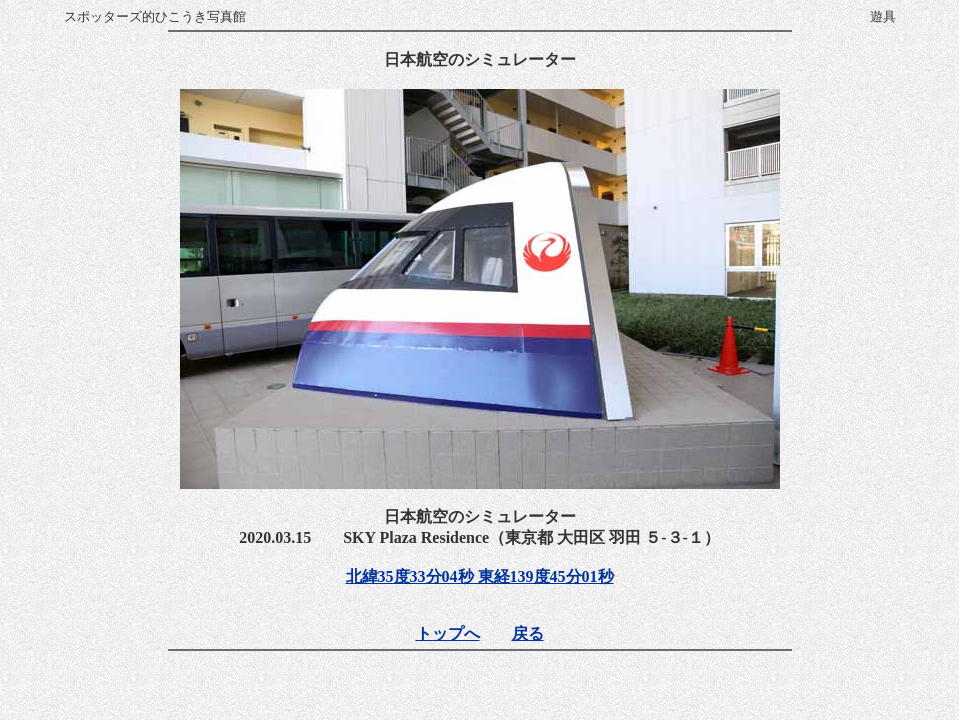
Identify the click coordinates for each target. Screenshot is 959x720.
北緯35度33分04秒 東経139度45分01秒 (480, 576)
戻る (528, 633)
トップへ (448, 633)
